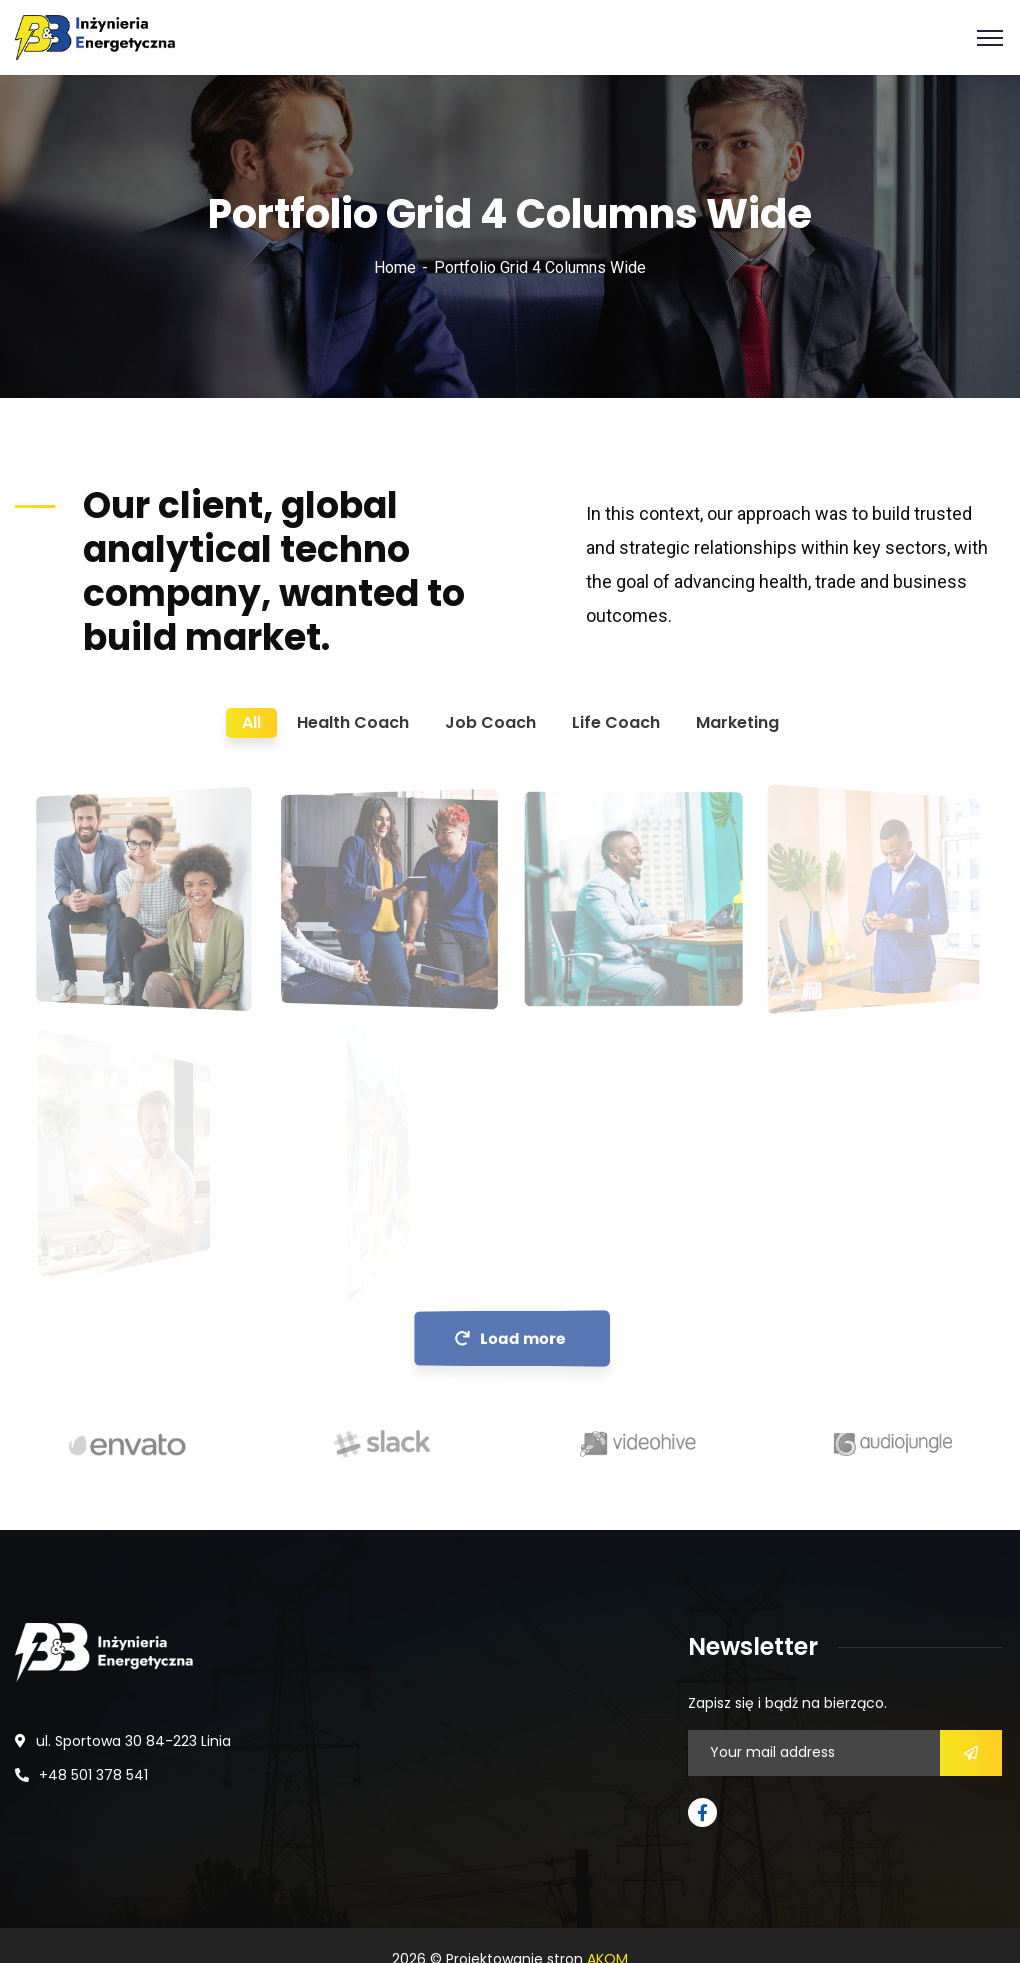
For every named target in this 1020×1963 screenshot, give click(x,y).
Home (395, 267)
